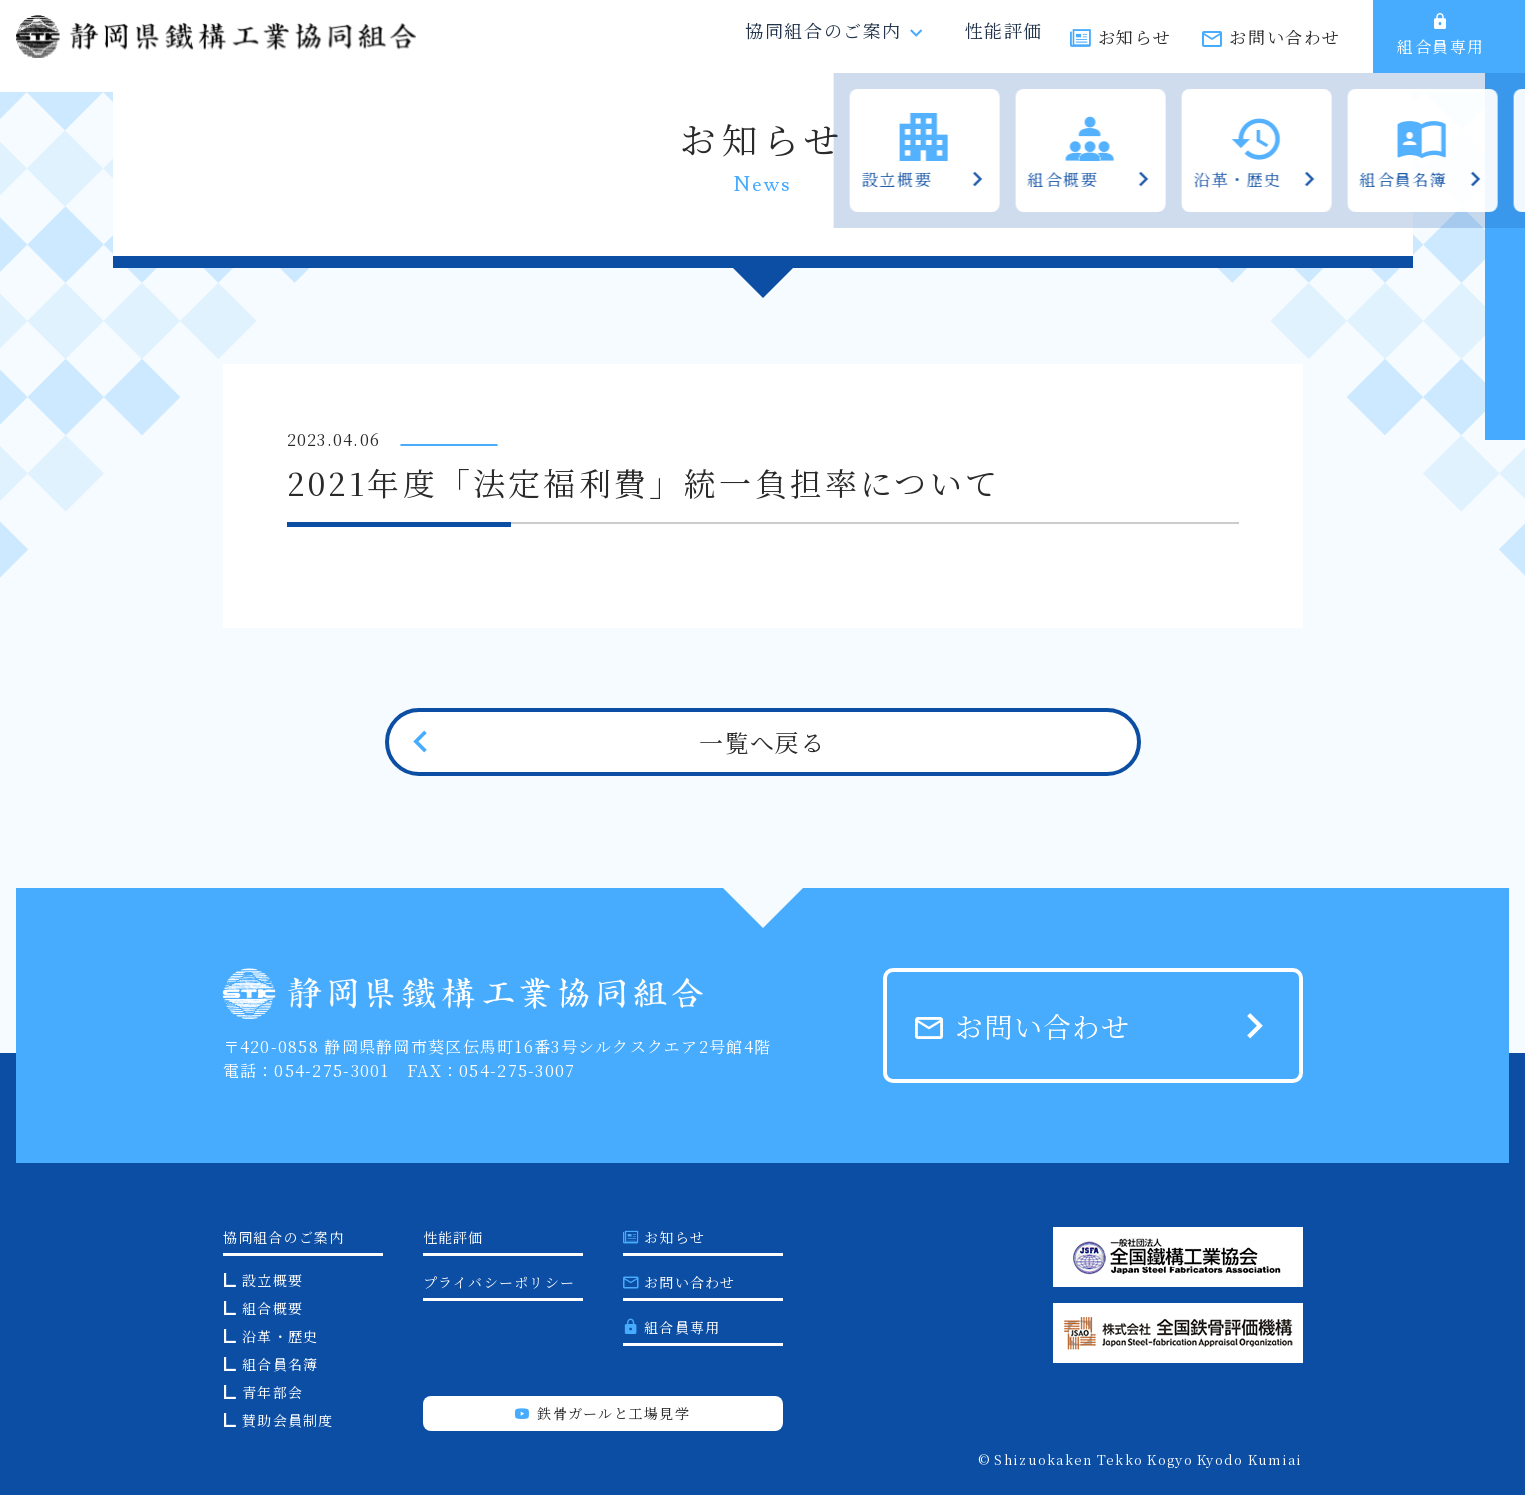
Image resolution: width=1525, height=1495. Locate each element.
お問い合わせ (1285, 47)
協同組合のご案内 (841, 46)
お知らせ (1134, 47)
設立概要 (272, 1280)
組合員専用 (1441, 45)
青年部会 (272, 1392)
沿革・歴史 (280, 1336)
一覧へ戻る (762, 741)
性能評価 (1000, 46)
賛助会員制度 (288, 1420)
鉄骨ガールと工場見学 (602, 1413)
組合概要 (272, 1308)
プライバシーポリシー (499, 1282)
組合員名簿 (280, 1364)
